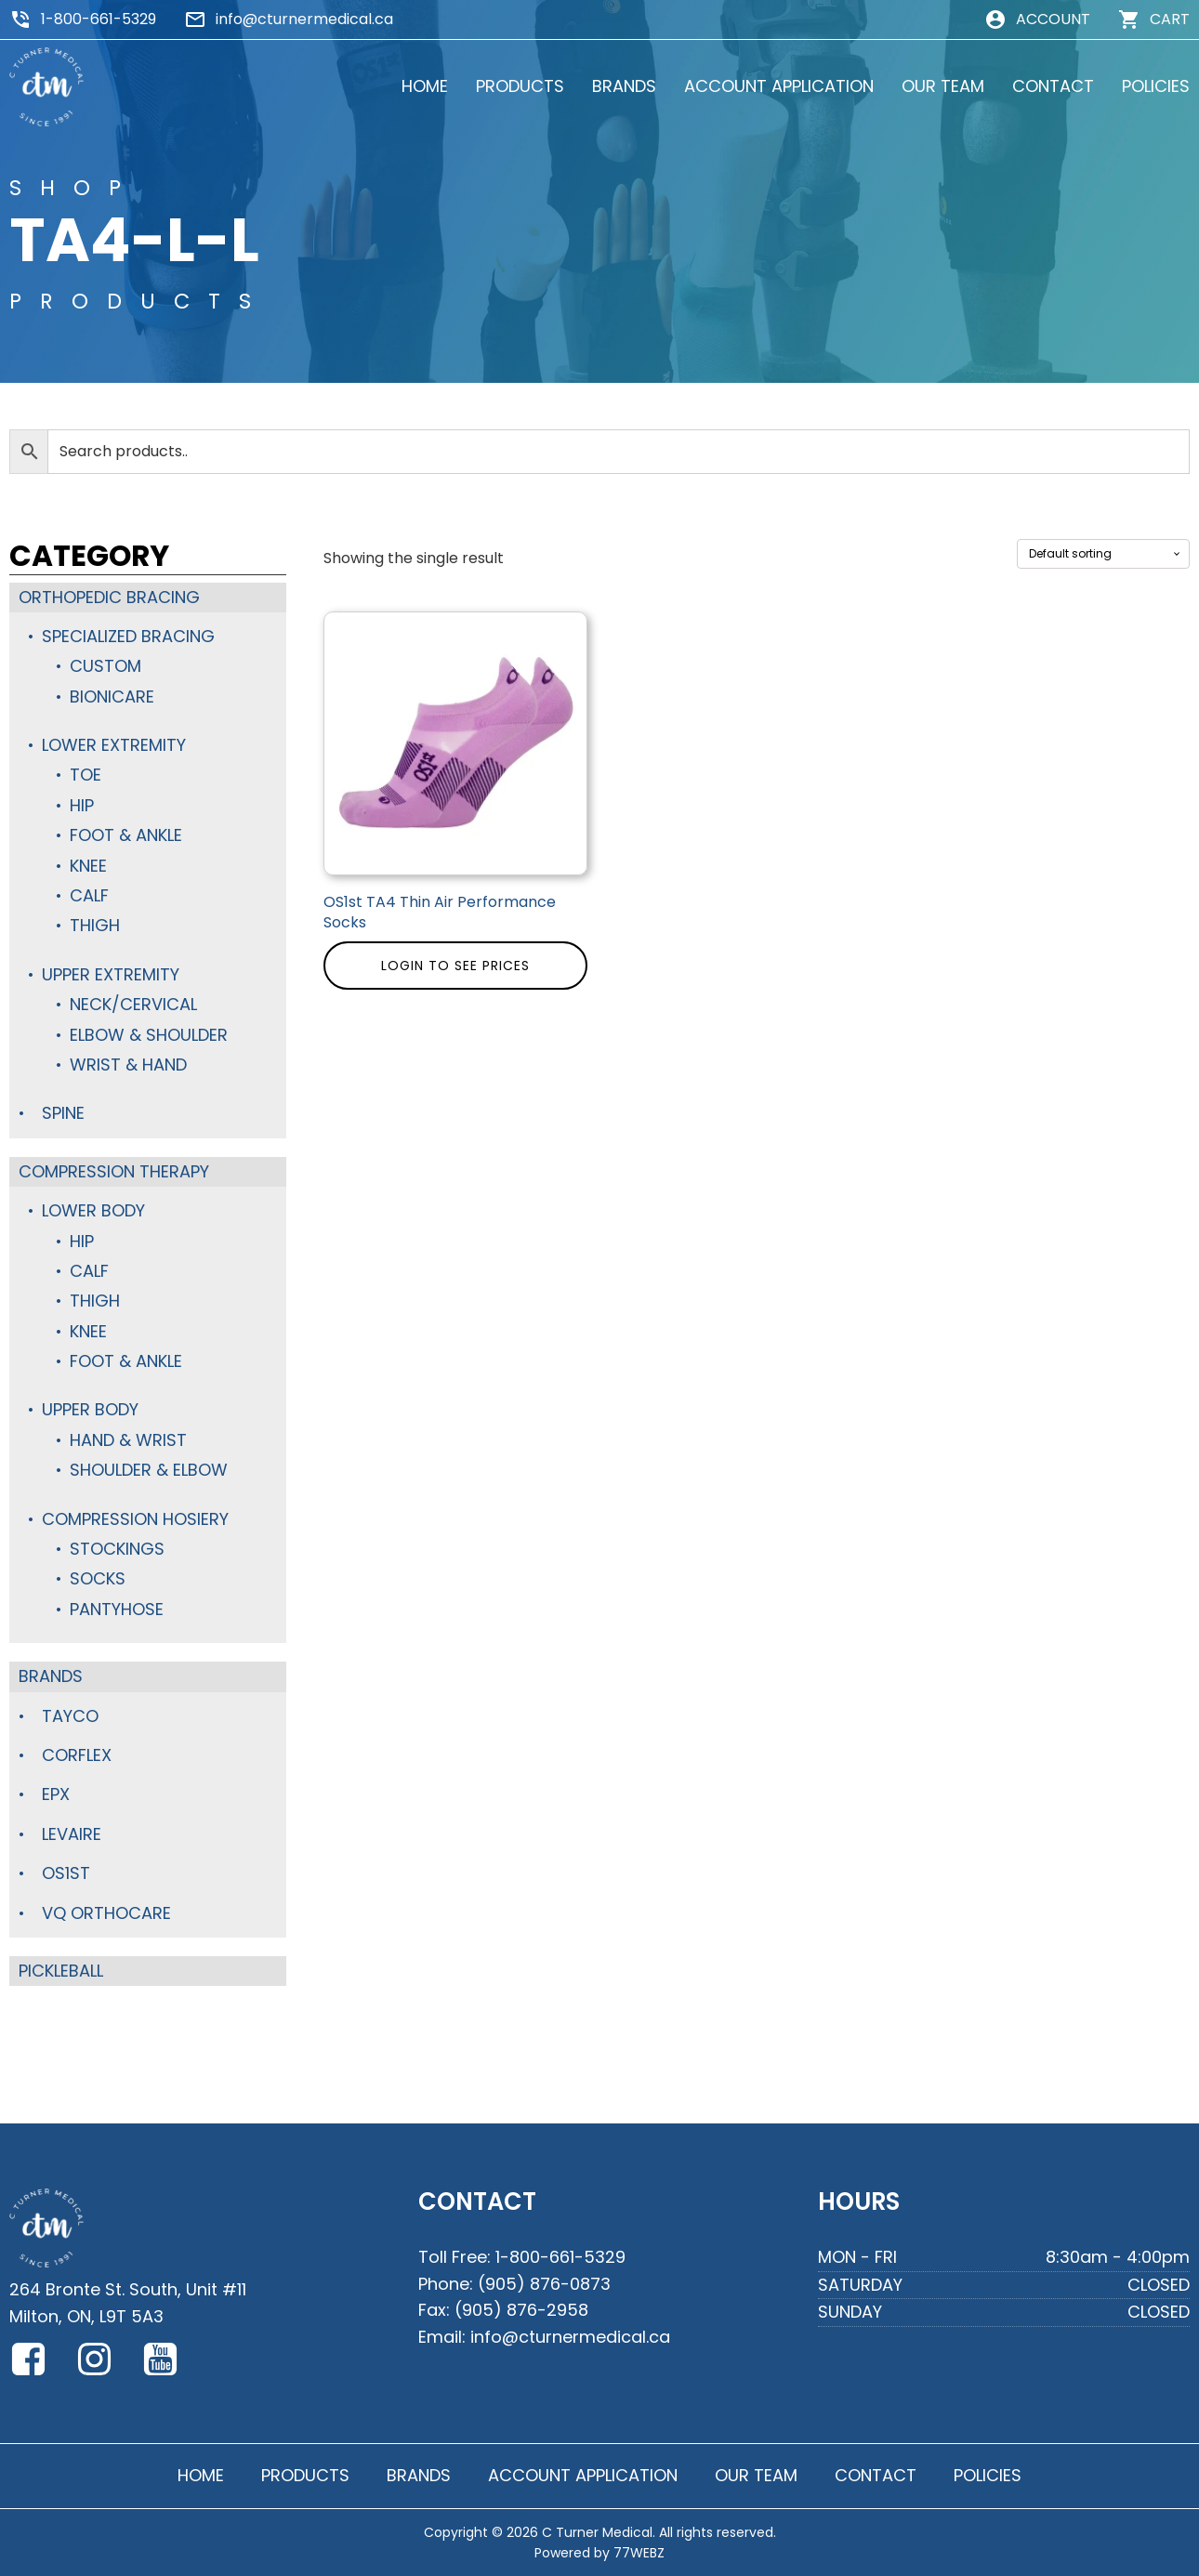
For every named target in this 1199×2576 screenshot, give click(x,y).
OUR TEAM (943, 86)
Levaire (71, 1834)
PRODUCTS (520, 86)
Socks (97, 1578)
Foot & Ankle (126, 835)
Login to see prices (455, 965)
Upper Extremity (110, 974)
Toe (85, 774)
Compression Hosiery (135, 1519)
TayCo (70, 1716)
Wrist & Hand (128, 1064)
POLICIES (1156, 86)
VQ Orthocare (106, 1913)
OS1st (66, 1873)
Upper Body (90, 1409)
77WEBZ (639, 2552)
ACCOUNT (1053, 19)
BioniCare (112, 696)
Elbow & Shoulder (149, 1034)
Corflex (77, 1755)
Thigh (95, 925)
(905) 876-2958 (521, 2309)
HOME (425, 86)
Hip (82, 805)
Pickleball (61, 1970)
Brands (51, 1676)
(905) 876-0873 (544, 2283)
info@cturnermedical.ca (304, 19)
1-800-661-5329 (98, 19)
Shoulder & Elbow (149, 1469)
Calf (89, 895)
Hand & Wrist (128, 1440)
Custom (105, 665)
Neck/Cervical (133, 1004)
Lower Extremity (114, 744)
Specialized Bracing (128, 636)
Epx (56, 1794)
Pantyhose (117, 1609)
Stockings (117, 1548)
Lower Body (93, 1210)
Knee (88, 865)
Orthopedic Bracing (109, 597)
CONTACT (1053, 86)
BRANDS (624, 86)
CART (1170, 19)
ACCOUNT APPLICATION (779, 86)
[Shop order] (1103, 554)
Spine (63, 1112)
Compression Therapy (114, 1171)
